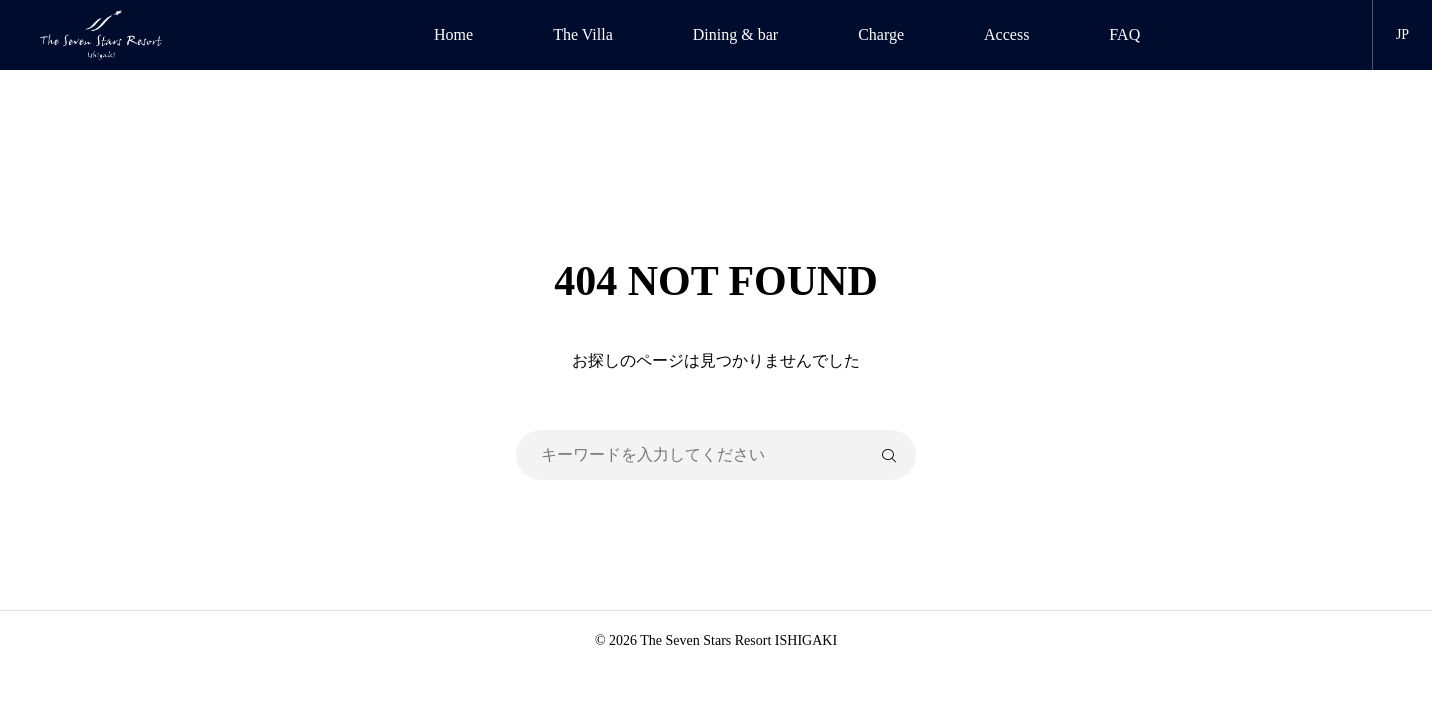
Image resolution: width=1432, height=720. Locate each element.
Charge (881, 34)
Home (453, 34)
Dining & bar (735, 34)
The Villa (583, 34)
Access (1006, 34)
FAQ (1124, 34)
